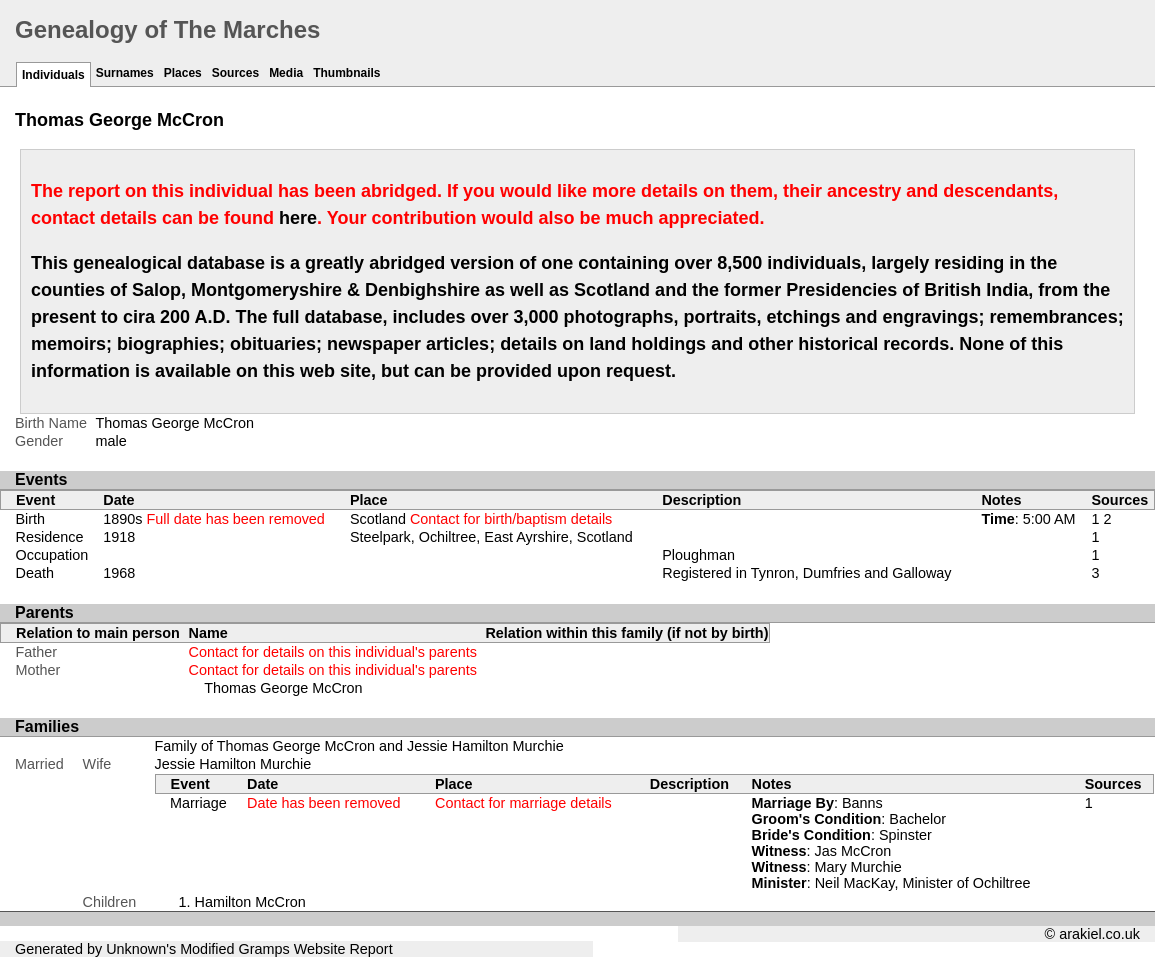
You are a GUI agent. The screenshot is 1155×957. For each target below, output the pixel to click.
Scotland (481, 519)
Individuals (53, 75)
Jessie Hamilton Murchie (233, 764)
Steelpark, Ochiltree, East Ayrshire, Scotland (491, 537)
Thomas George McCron (283, 688)
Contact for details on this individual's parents (333, 652)
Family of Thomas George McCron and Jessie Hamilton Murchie (359, 746)
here (298, 218)
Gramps (264, 949)
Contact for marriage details (523, 803)
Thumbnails (346, 73)
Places (183, 73)
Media (286, 73)
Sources (235, 73)
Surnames (125, 73)
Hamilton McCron (250, 902)
